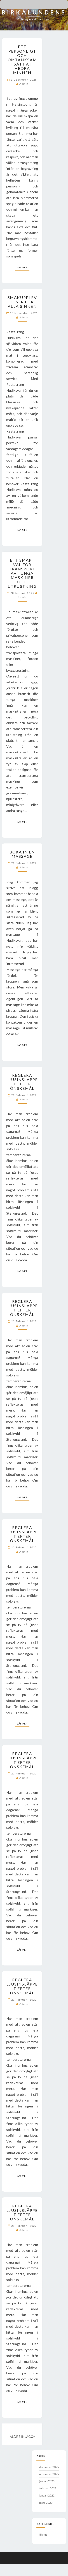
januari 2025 (47, 2481)
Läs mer (23, 267)
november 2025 (49, 2474)
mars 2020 (45, 2502)
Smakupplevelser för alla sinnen (22, 301)
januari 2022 (47, 2495)
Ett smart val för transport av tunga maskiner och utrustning (22, 573)
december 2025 (49, 2467)
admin (23, 83)
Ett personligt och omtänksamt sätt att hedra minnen (22, 59)
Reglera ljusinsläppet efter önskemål (22, 1082)
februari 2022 (47, 2488)
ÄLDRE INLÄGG (22, 2436)
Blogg (43, 2534)
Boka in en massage (22, 854)
